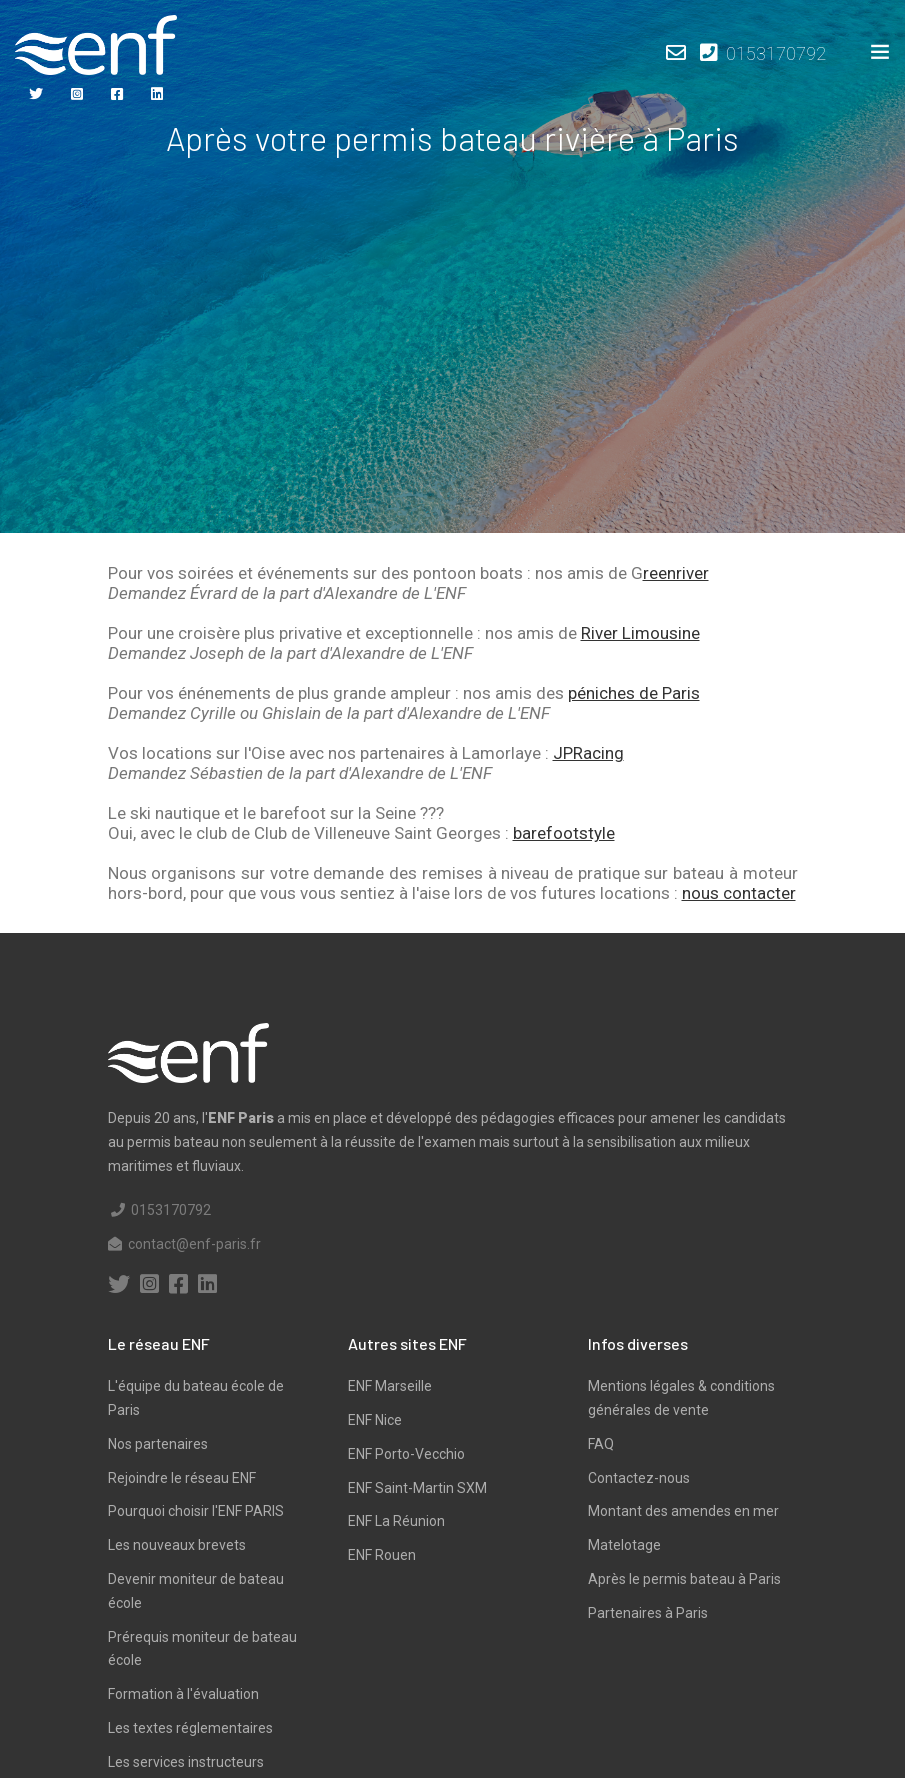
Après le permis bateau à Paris (684, 1579)
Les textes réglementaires (190, 1728)
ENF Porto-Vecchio (406, 1454)
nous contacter (739, 893)
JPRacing (588, 753)
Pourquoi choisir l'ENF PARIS (196, 1511)
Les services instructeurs (186, 1762)
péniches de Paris (634, 693)
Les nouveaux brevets (177, 1545)
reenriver (676, 573)
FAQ (601, 1444)
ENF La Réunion (396, 1521)
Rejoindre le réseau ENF (182, 1478)
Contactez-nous (639, 1478)
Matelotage (624, 1545)
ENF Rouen (382, 1555)
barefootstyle (564, 833)
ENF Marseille (390, 1386)
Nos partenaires (158, 1444)
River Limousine (640, 633)
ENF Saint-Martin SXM (417, 1488)
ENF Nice (375, 1420)
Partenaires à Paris (648, 1613)
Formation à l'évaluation (183, 1694)
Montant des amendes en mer (683, 1511)
